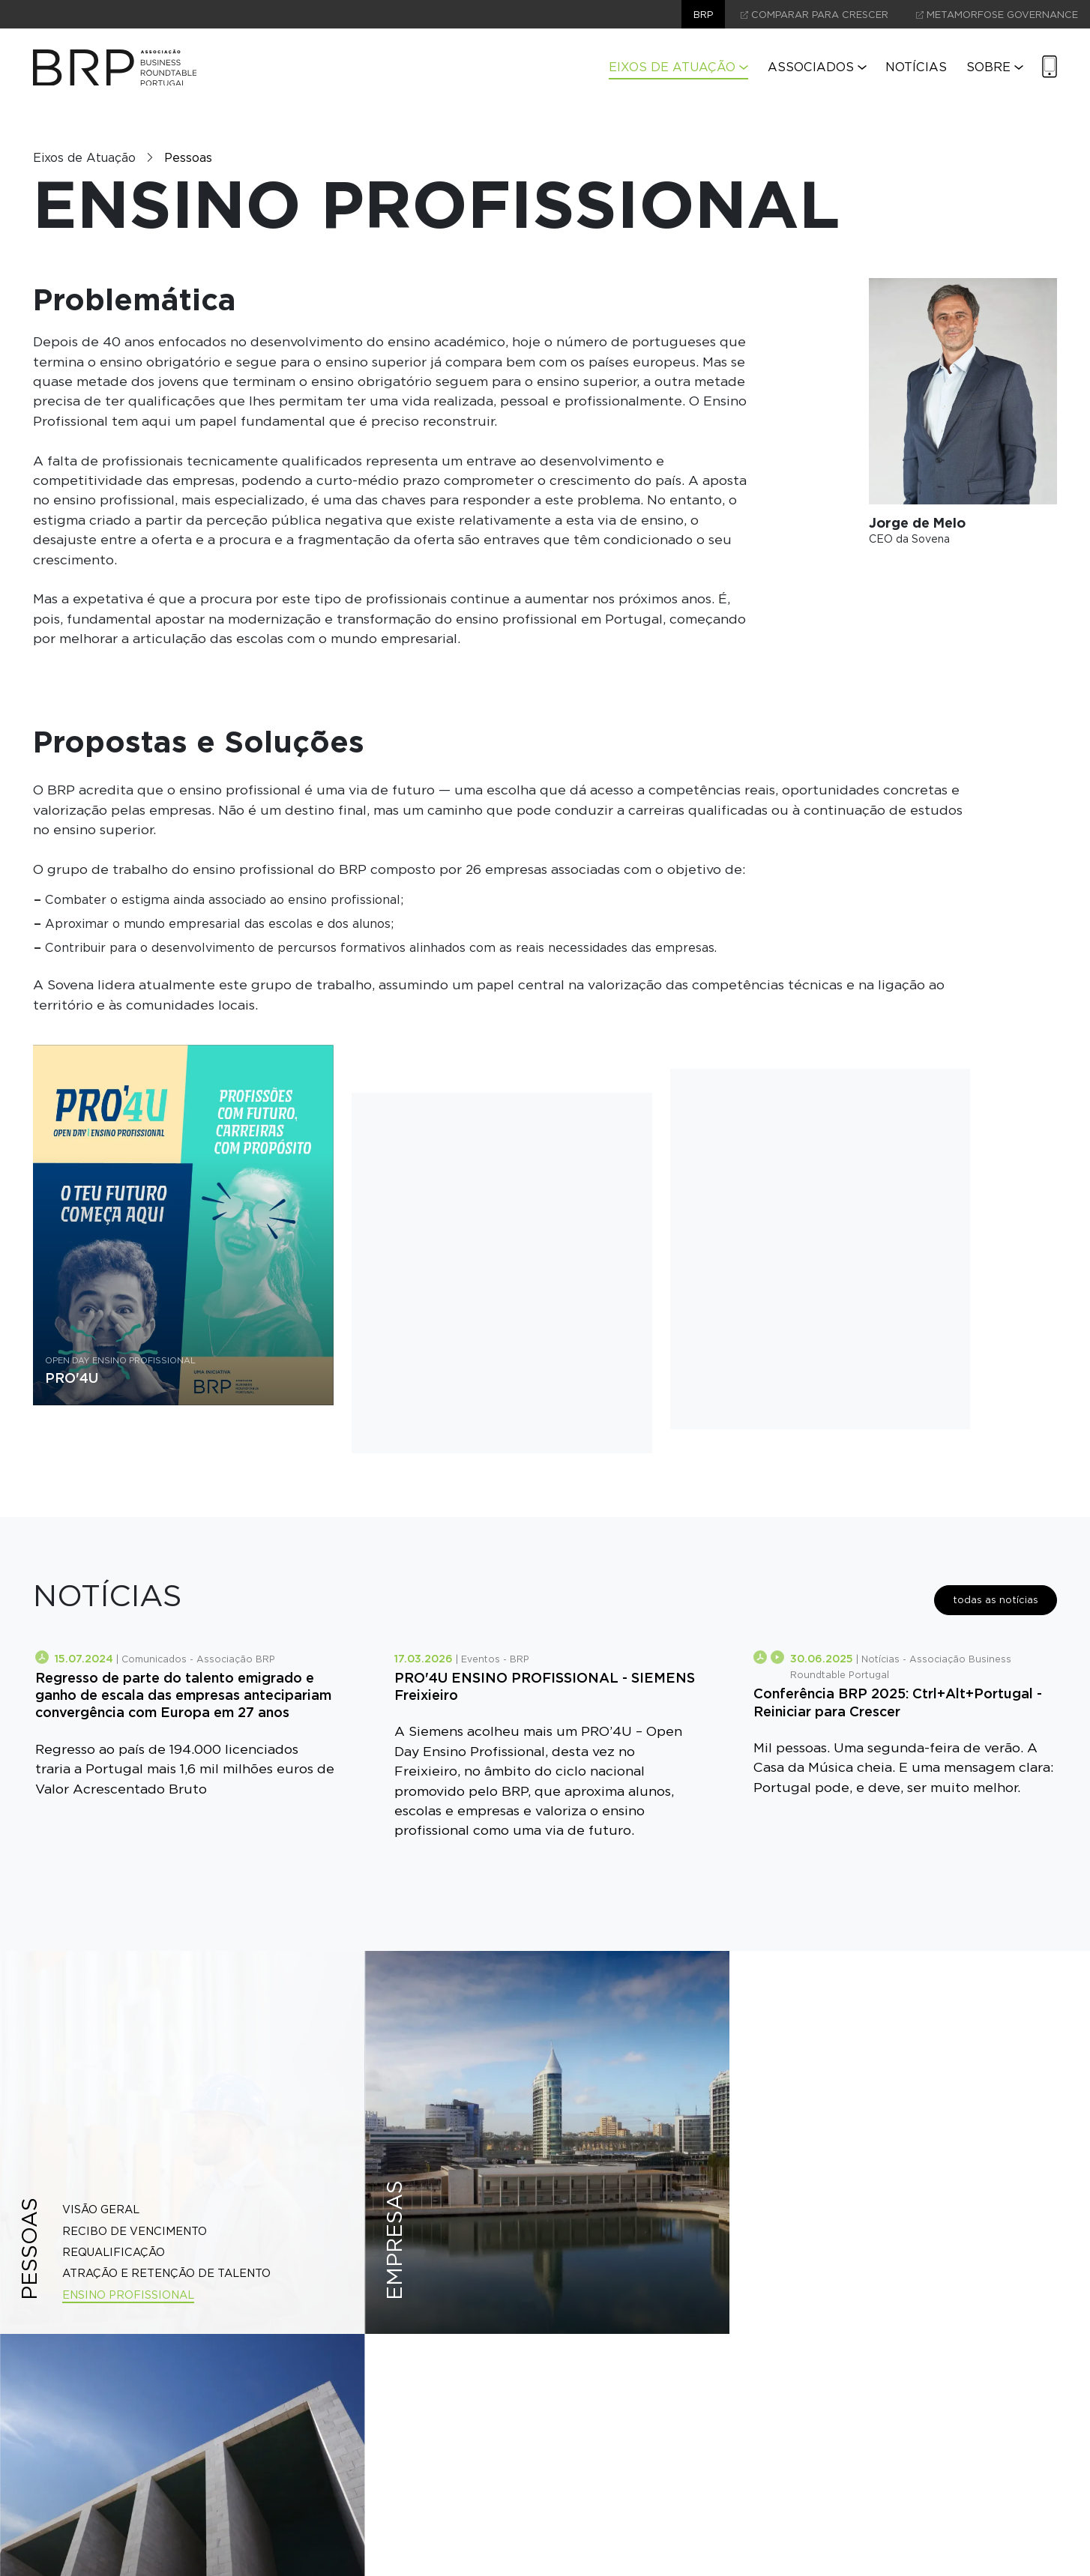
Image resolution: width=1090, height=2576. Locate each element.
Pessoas (188, 158)
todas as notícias (995, 1599)
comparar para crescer (814, 14)
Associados (817, 67)
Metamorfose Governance (997, 14)
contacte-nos (545, 2527)
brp (703, 14)
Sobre (994, 67)
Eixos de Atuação (678, 67)
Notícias (916, 67)
